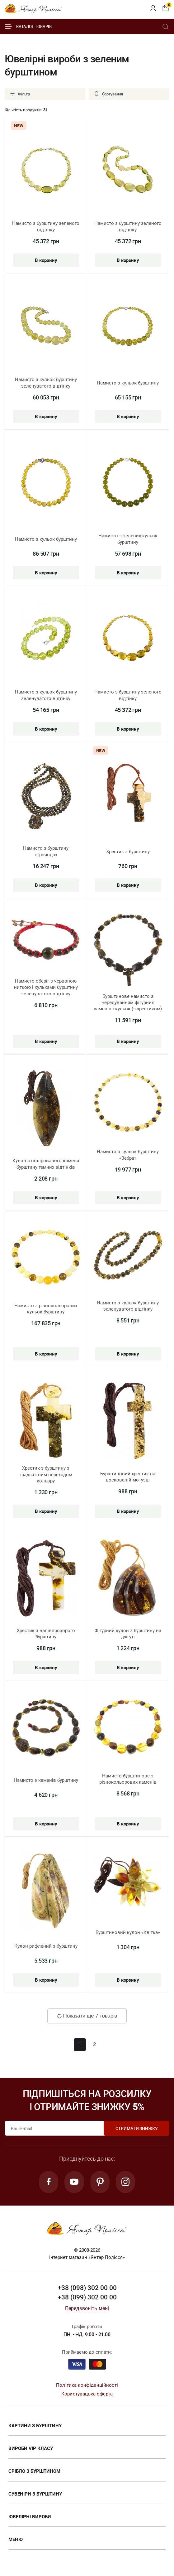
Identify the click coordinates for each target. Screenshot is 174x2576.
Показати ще (87, 2016)
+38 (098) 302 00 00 (87, 2288)
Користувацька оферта (87, 2394)
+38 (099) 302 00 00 (87, 2297)
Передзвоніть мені (87, 2308)
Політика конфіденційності (87, 2385)
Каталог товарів (28, 26)
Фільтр (19, 93)
